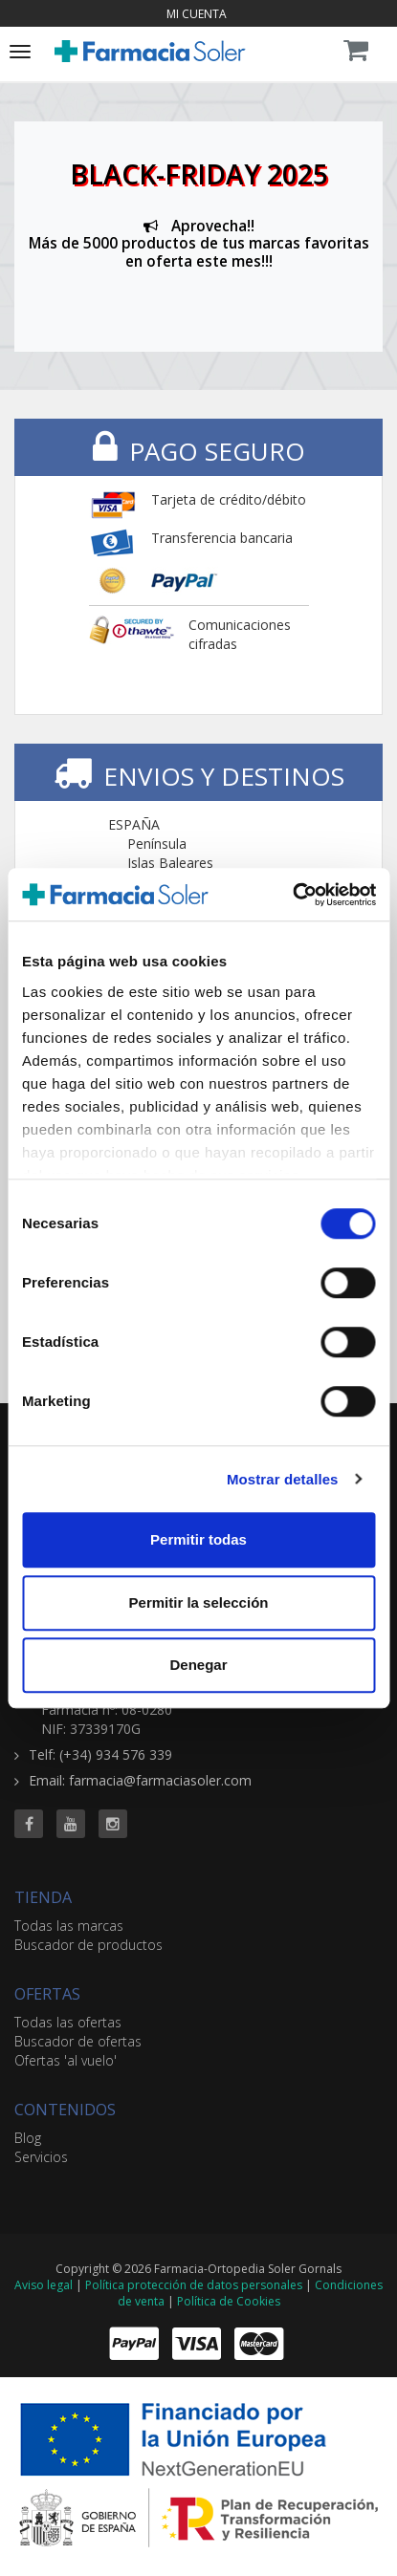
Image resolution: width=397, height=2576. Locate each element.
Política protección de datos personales (193, 2285)
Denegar (198, 1664)
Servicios (41, 2157)
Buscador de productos (88, 1945)
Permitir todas (198, 1539)
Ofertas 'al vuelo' (65, 2060)
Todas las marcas (68, 1925)
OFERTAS (47, 1993)
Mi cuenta (196, 14)
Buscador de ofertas (78, 2041)
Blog (27, 2138)
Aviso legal (43, 2285)
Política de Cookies (228, 2301)
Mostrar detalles (283, 1479)
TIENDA (43, 1897)
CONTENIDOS (65, 2109)
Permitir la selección (199, 1602)
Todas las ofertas (67, 2022)
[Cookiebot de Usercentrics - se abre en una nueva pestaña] (292, 894)
